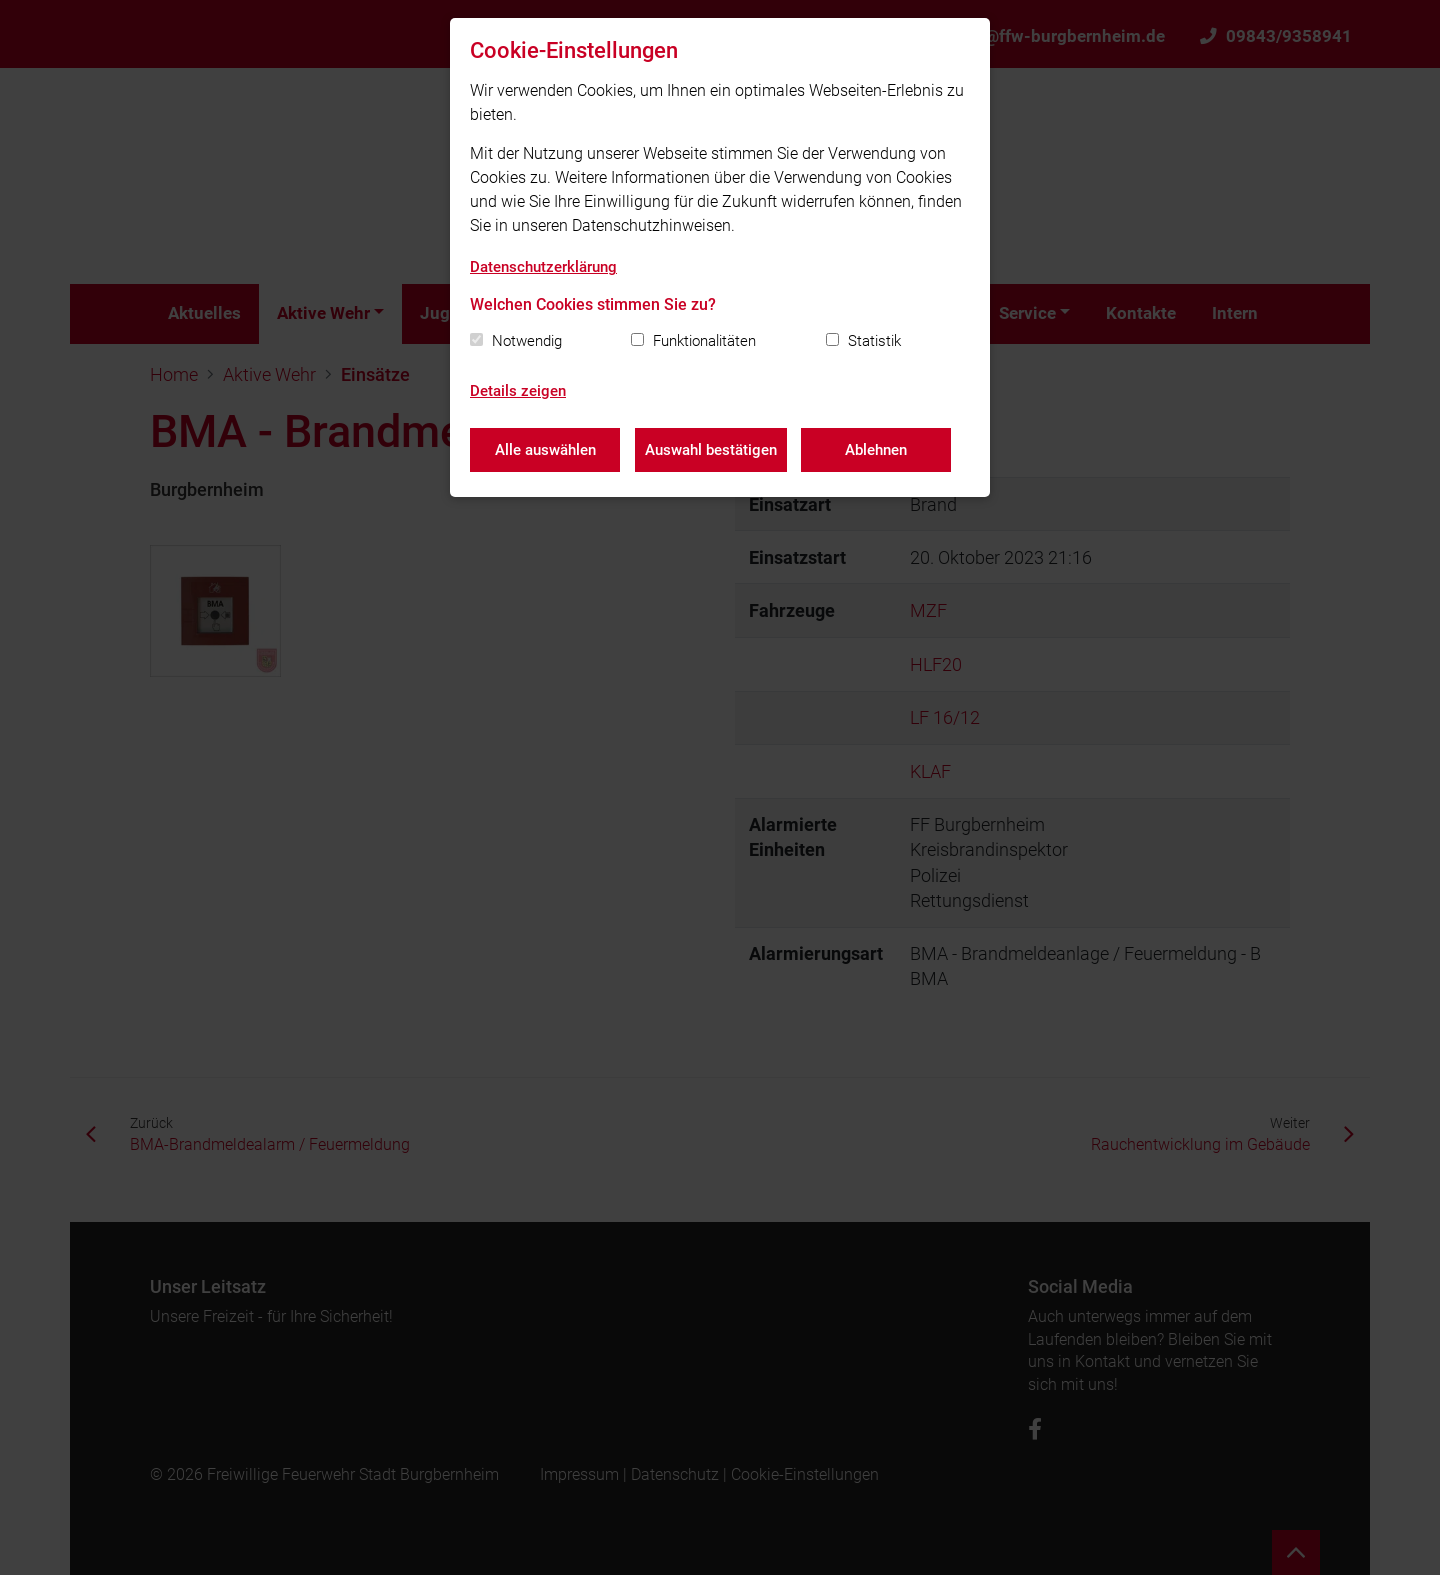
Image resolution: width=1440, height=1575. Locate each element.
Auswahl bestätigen (711, 450)
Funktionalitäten (704, 341)
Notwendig (527, 341)
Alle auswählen (545, 450)
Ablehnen (877, 450)
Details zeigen (518, 391)
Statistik (874, 341)
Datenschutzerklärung (543, 267)
